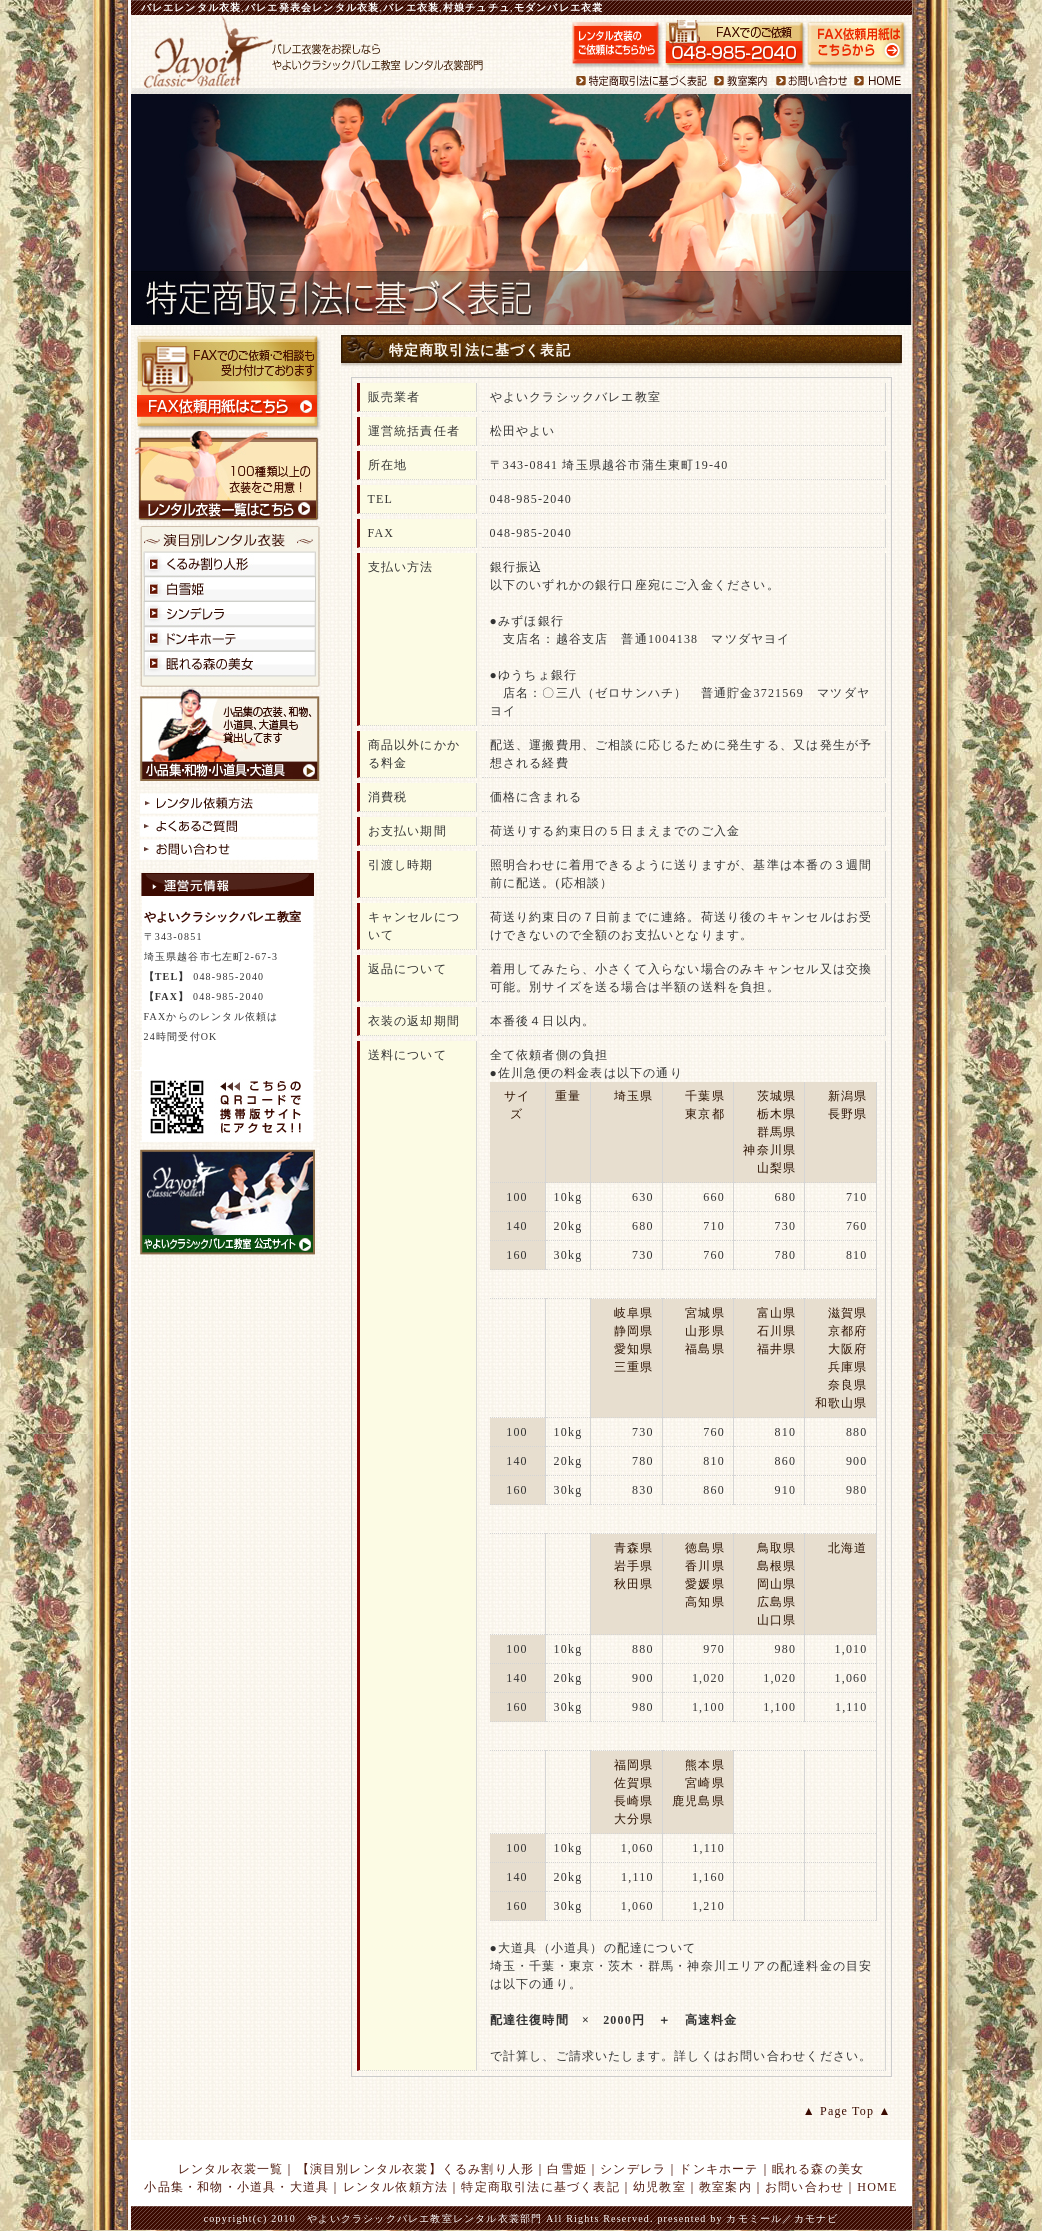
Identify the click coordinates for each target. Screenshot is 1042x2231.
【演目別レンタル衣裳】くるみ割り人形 (416, 2169)
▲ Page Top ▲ (847, 2111)
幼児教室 (659, 2187)
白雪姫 (567, 2169)
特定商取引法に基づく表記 (540, 2187)
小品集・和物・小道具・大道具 (236, 2187)
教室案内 (725, 2187)
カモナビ (816, 2218)
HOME (877, 2187)
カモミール (754, 2218)
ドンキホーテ (718, 2169)
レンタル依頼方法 (396, 2187)
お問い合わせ (804, 2187)
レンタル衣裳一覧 (231, 2169)
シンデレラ (633, 2169)
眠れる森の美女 (818, 2169)
